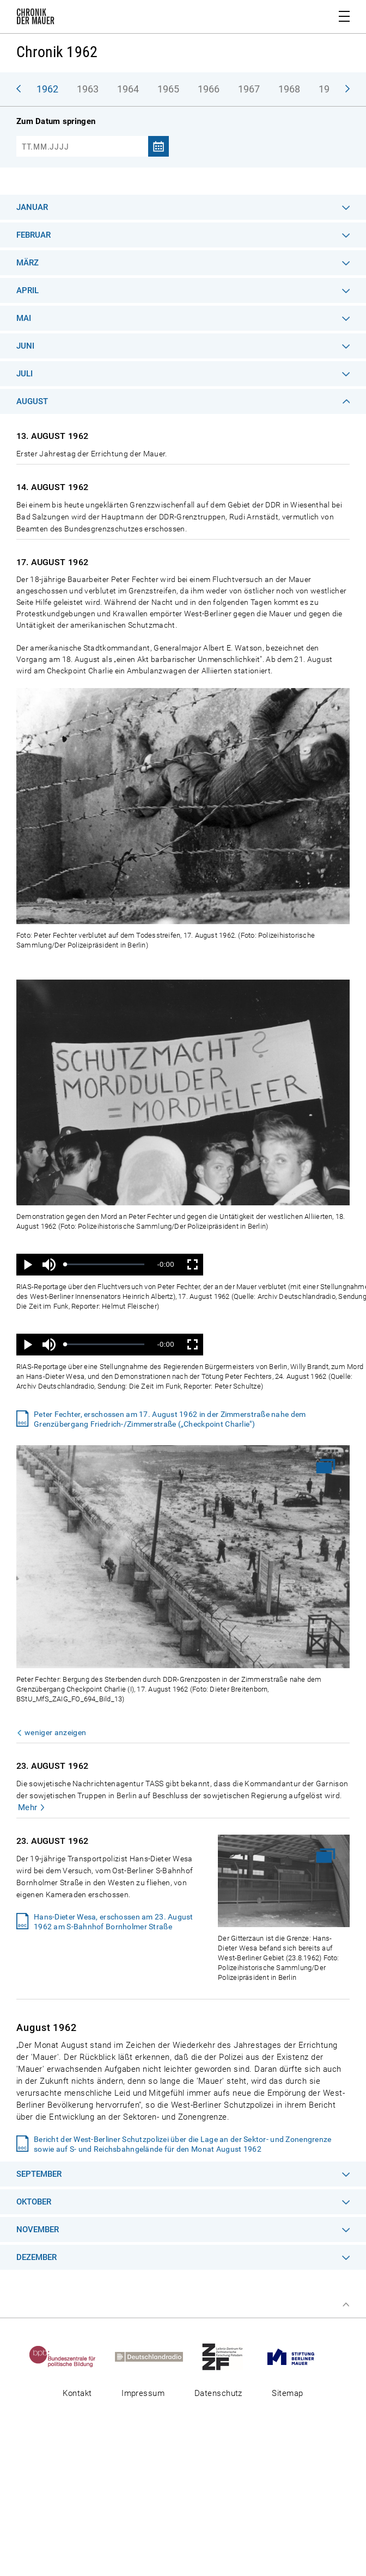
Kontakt (77, 2393)
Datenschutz (218, 2393)
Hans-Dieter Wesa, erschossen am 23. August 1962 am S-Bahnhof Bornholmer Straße (113, 1921)
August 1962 (46, 2027)
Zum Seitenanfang (346, 2304)
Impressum (142, 2393)
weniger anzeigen (55, 1732)
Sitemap (287, 2393)
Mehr (28, 1807)
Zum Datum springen (55, 121)
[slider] (104, 1264)
